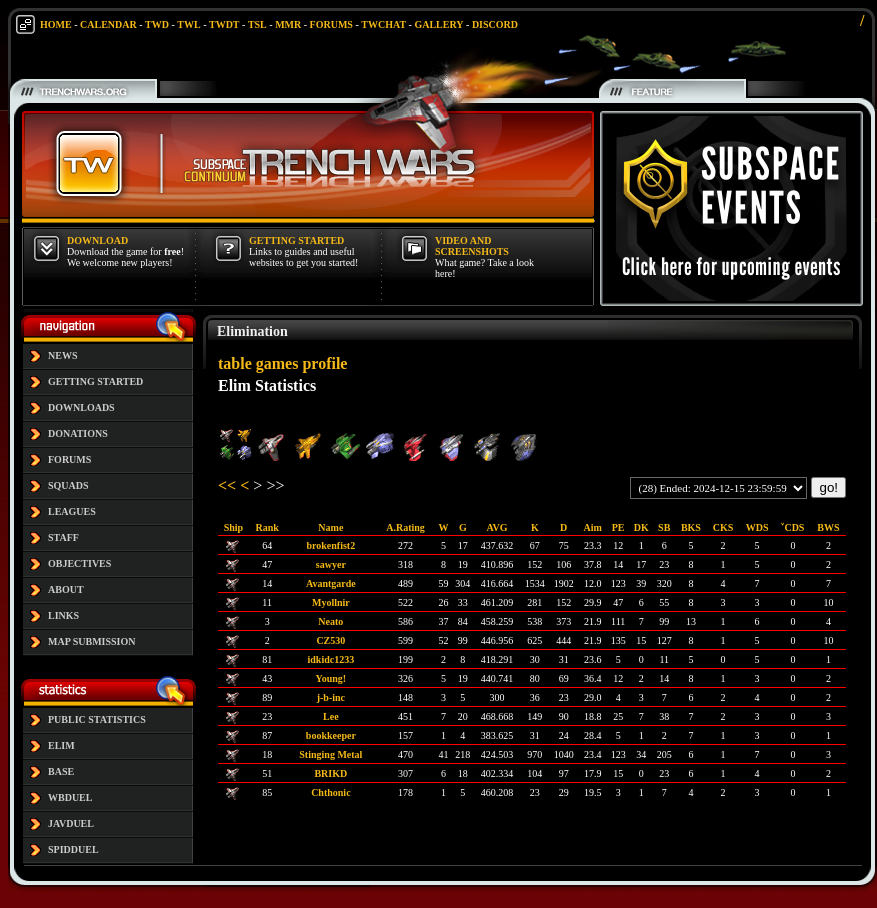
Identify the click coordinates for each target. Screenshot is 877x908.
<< (227, 485)
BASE (61, 771)
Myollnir (331, 602)
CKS (723, 527)
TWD (157, 24)
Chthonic (330, 792)
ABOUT (66, 589)
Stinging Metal (330, 754)
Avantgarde (331, 583)
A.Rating (405, 527)
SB (664, 527)
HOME (56, 24)
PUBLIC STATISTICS (97, 719)
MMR (288, 24)
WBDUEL (70, 797)
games (277, 363)
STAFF (63, 537)
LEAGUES (72, 511)
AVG (497, 527)
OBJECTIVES (79, 563)
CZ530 (330, 640)
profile (324, 363)
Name (330, 527)
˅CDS (792, 527)
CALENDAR (108, 24)
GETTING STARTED (95, 381)
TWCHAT (383, 24)
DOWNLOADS (81, 407)
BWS (828, 527)
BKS (691, 527)
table (235, 363)
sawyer (331, 564)
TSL (257, 24)
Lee (331, 716)
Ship (233, 527)
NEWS (62, 355)
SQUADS (68, 485)
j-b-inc (331, 697)
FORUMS (331, 24)
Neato (330, 621)
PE (618, 527)
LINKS (63, 615)
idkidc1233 (331, 659)
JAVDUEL (71, 823)
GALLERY (438, 24)
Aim (593, 527)
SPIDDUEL (73, 849)
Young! (331, 678)
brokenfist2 (330, 545)
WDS (757, 527)
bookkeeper (331, 735)
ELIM (61, 745)
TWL (188, 24)
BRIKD (330, 773)
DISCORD (495, 24)
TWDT (224, 24)
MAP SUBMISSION (92, 641)
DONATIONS (78, 433)
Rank (267, 527)
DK (641, 527)
